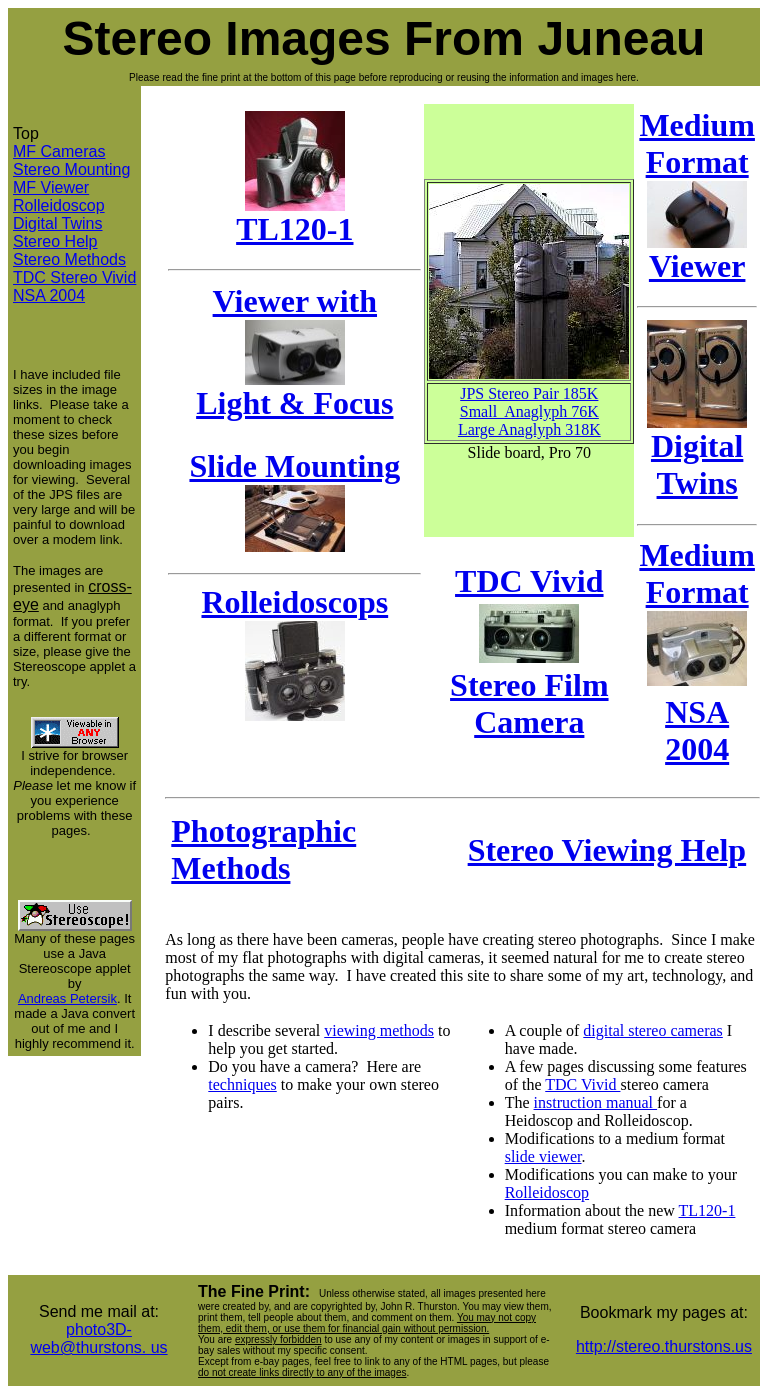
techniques (242, 1084)
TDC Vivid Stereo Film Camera (529, 651)
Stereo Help (55, 241)
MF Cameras (59, 151)
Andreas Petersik (67, 998)
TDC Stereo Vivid (74, 277)
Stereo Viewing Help (607, 850)
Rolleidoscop (59, 205)
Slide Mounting (294, 466)
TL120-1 (294, 214)
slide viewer (543, 1156)
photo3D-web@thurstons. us (98, 1338)
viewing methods (379, 1030)
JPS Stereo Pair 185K (529, 393)
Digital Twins (58, 223)
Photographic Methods (263, 849)
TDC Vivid (582, 1084)
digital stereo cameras (653, 1030)
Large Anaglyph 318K (529, 429)
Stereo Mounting (71, 169)
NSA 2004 (49, 295)
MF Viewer (51, 187)
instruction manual (596, 1102)
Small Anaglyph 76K (529, 411)
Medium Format (697, 573)
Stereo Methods (69, 259)
